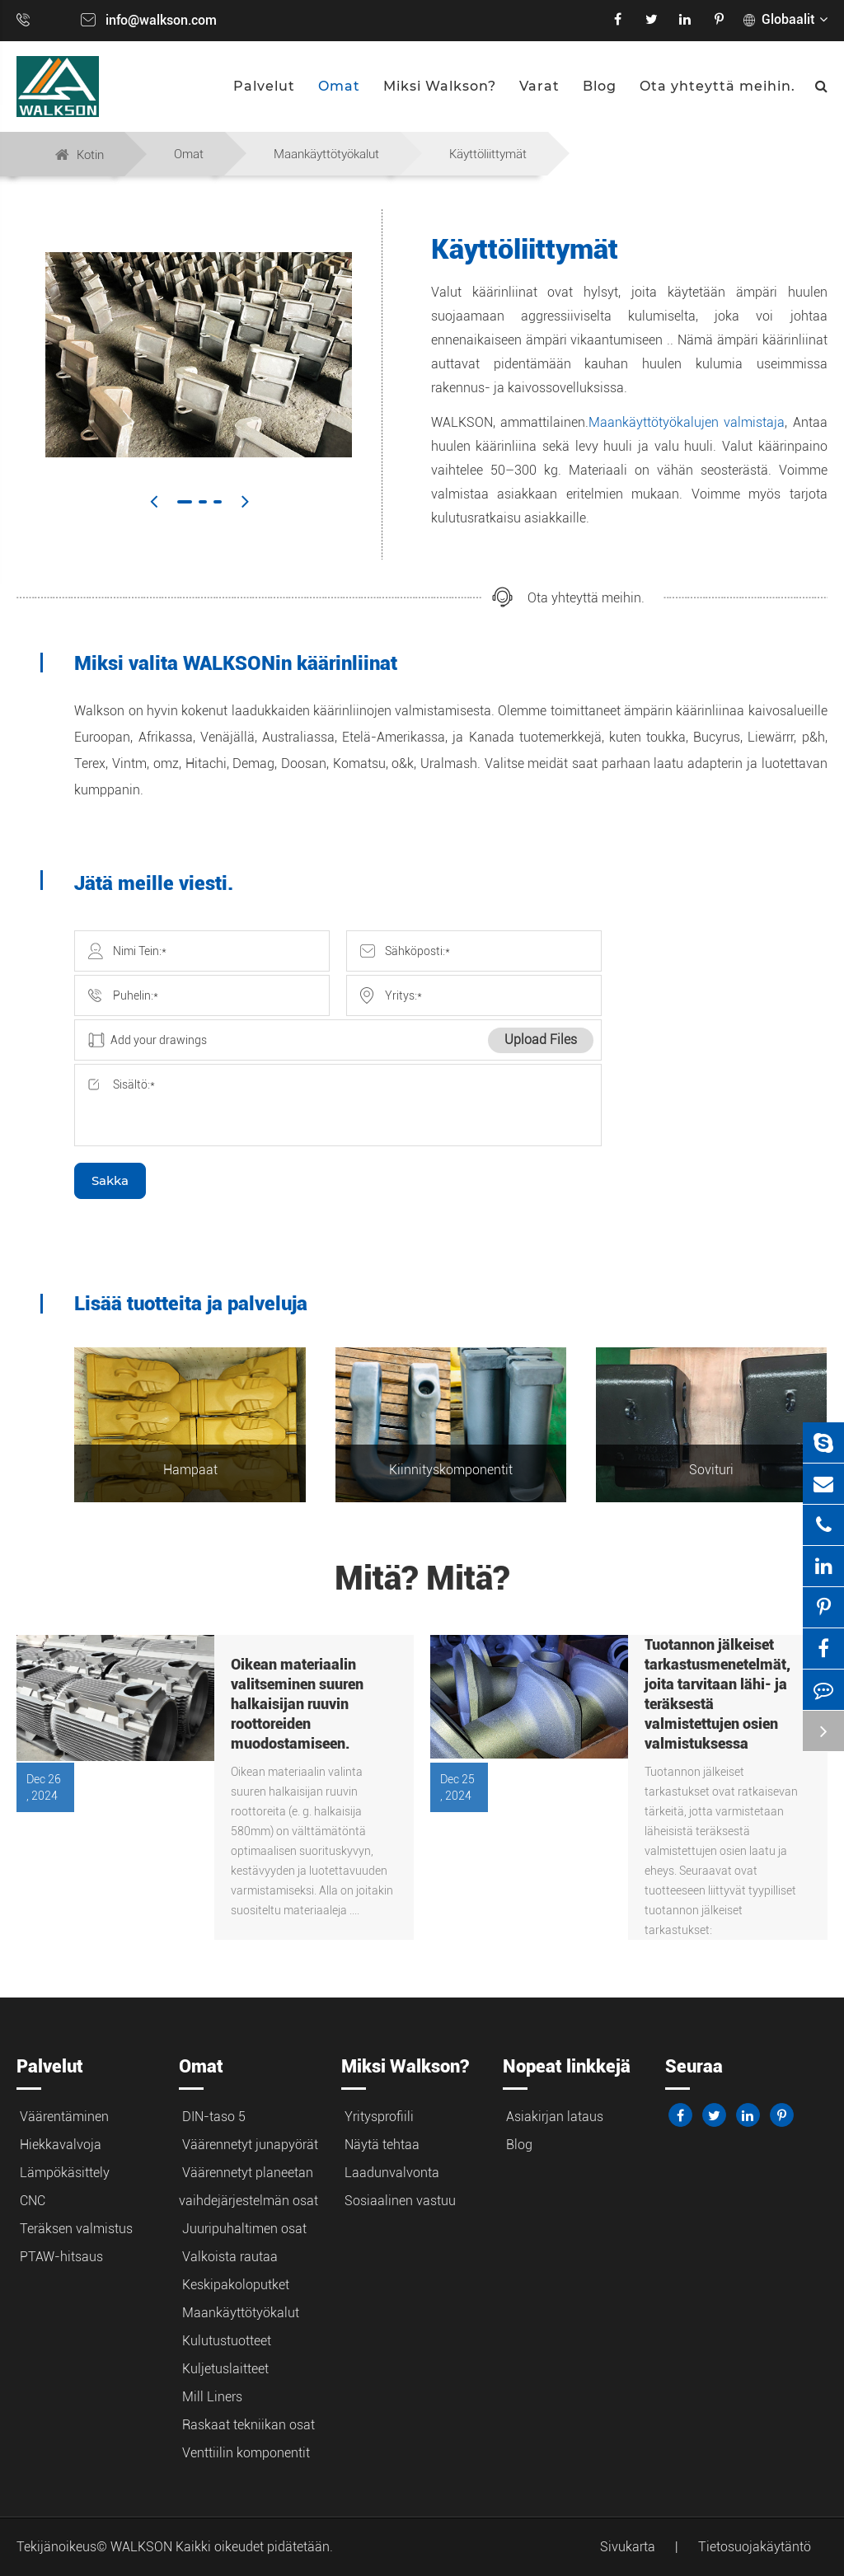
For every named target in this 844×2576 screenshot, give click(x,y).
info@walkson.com (161, 20)
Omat (339, 86)
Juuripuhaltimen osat (244, 2228)
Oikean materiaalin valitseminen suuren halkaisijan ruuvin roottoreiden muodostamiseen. (297, 1704)
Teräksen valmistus (76, 2228)
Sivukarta (627, 2547)
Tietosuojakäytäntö (754, 2547)
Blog (600, 86)
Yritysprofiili (379, 2116)
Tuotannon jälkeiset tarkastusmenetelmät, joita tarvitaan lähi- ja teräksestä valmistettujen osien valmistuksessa (717, 1694)
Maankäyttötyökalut (326, 154)
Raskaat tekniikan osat (248, 2425)
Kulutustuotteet (226, 2341)
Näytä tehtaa (382, 2144)
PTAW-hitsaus (61, 2257)
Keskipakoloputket (235, 2285)
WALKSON (143, 2547)
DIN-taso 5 (214, 2116)
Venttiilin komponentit (246, 2453)
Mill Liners (212, 2397)
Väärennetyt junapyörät (250, 2144)
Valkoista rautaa (230, 2257)
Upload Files (540, 1039)
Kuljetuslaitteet (225, 2369)
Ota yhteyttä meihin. (717, 86)
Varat (539, 86)
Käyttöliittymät (488, 154)
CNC (32, 2200)
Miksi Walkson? (439, 86)
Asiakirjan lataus (554, 2116)
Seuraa (694, 2066)
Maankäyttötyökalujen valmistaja (686, 422)
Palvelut (264, 86)
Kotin (90, 155)
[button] (153, 501)
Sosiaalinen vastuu (400, 2200)
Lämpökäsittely (65, 2172)
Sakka (110, 1180)
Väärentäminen (64, 2116)
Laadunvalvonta (392, 2172)
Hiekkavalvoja (60, 2144)
